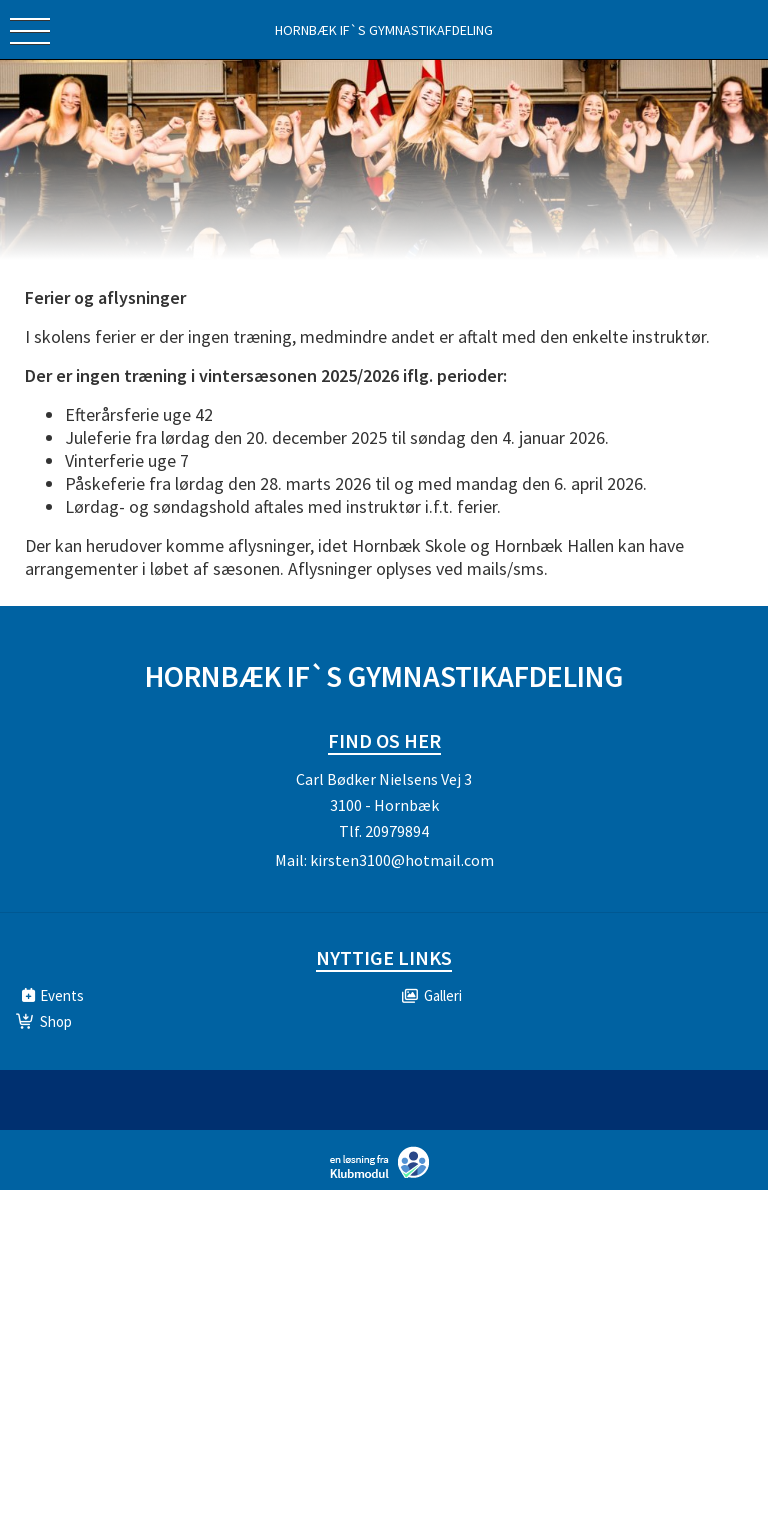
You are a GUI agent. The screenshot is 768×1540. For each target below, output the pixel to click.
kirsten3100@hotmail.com (402, 860)
